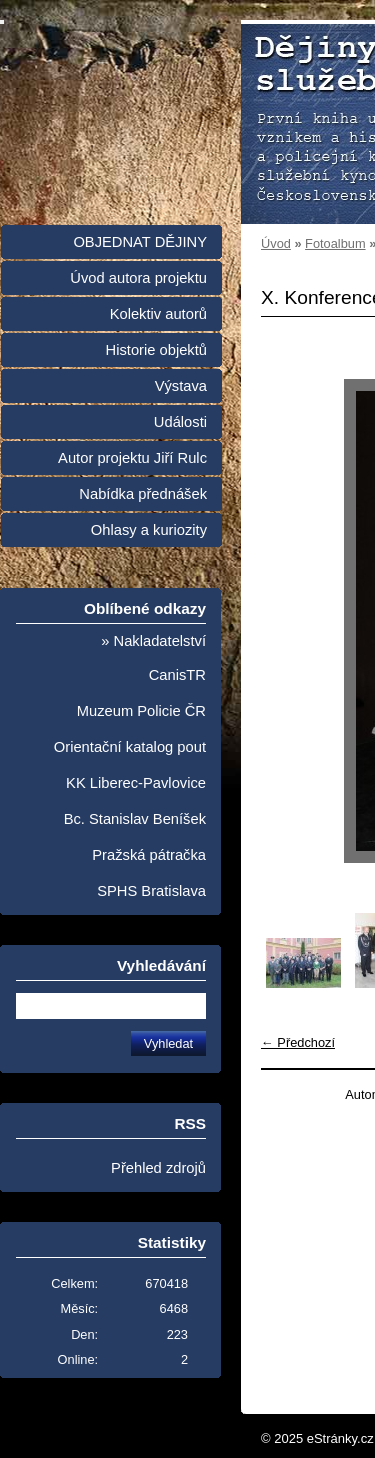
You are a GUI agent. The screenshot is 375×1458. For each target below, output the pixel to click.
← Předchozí (298, 1042)
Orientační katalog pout (130, 747)
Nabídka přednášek (143, 494)
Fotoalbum (335, 243)
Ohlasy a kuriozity (149, 530)
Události (180, 422)
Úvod (276, 243)
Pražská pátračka (149, 855)
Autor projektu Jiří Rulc (132, 458)
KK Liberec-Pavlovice (136, 783)
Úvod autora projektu (138, 278)
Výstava (181, 386)
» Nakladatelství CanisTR (153, 658)
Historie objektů (156, 350)
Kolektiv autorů (158, 314)
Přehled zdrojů (158, 1168)
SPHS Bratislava (151, 891)
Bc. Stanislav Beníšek (135, 819)
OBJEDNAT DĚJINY (140, 242)
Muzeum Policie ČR (141, 711)
